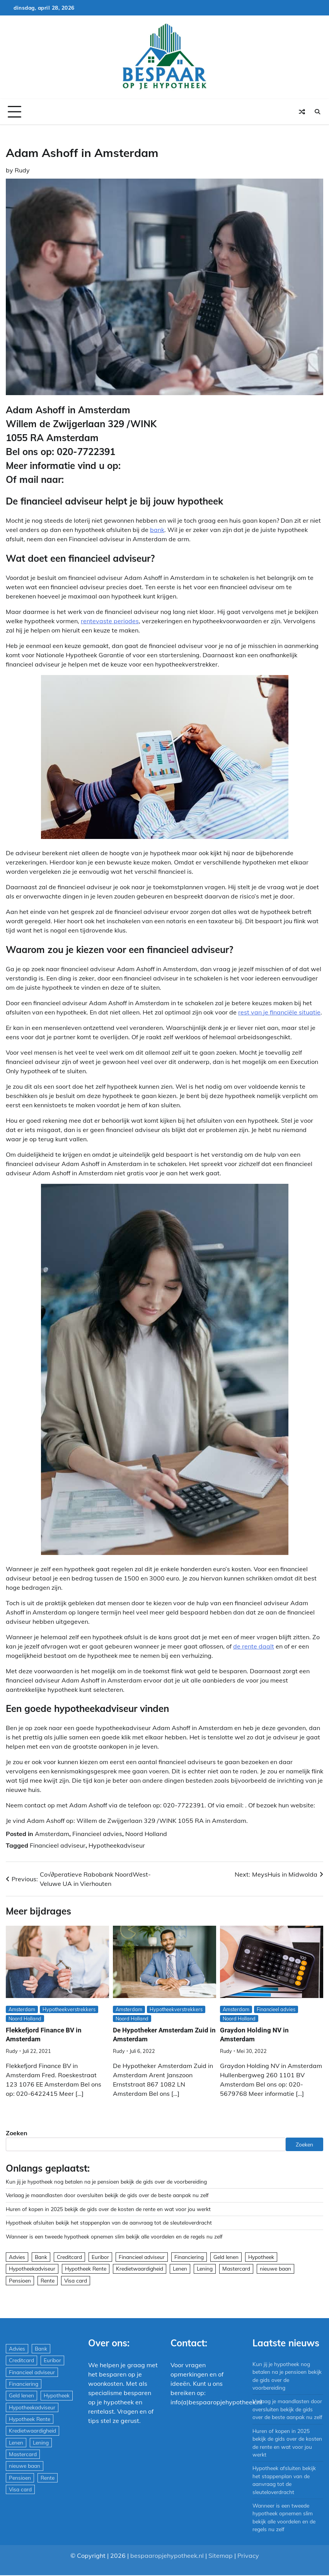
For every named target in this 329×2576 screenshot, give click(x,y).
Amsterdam (52, 1834)
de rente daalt (253, 1646)
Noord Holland (146, 1834)
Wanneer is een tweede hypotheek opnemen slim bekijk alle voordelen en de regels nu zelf (114, 2236)
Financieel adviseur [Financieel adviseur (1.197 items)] (142, 2257)
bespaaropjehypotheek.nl (167, 2555)
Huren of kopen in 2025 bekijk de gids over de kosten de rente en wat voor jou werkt (108, 2209)
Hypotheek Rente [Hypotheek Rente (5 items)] (85, 2268)
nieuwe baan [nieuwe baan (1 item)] (275, 2268)
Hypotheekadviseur (117, 1845)
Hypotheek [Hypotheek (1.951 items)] (261, 2257)
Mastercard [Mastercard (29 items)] (236, 2268)
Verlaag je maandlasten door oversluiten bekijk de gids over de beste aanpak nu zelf (107, 2195)
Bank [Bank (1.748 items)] (41, 2257)
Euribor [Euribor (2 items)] (100, 2257)
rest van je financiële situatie (279, 1012)
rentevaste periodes (110, 621)
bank (157, 530)
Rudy (22, 170)
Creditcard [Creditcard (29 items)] (69, 2257)
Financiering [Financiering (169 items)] (189, 2257)
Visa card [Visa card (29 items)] (75, 2280)
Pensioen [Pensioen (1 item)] (20, 2280)
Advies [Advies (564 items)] (17, 2257)
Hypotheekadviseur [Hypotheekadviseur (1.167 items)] (32, 2268)
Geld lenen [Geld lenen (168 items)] (226, 2257)
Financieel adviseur (57, 1845)
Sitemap (220, 2555)
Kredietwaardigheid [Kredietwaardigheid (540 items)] (139, 2268)
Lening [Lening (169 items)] (205, 2268)
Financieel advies (97, 1834)
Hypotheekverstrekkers (69, 2009)
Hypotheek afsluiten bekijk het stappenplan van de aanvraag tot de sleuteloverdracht (109, 2222)
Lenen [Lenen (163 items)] (180, 2268)
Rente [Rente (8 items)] (48, 2280)
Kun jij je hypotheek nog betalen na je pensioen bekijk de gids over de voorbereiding (106, 2181)
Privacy (248, 2555)
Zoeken (16, 2133)
